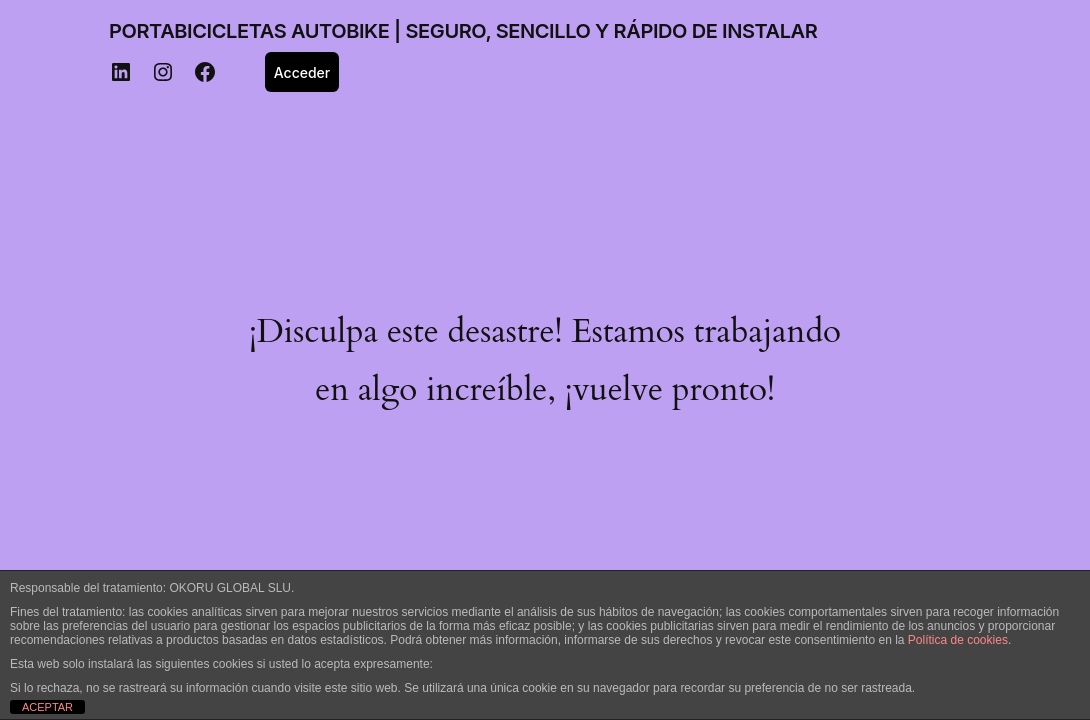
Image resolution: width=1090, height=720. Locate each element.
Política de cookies (958, 640)
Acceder (302, 72)
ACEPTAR (47, 707)
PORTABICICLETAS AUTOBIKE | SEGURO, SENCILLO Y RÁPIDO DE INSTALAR (463, 31)
